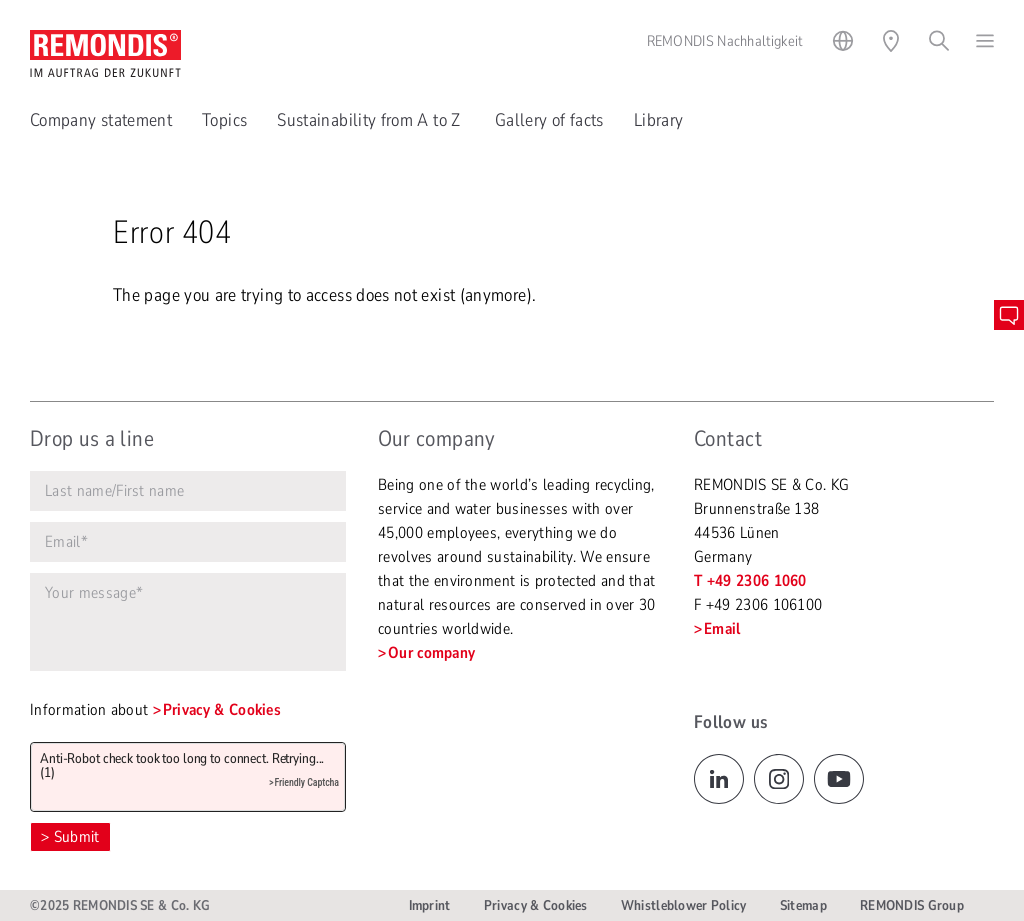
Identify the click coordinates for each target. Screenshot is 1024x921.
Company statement (101, 120)
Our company (432, 653)
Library (659, 120)
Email (722, 629)
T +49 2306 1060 (750, 581)
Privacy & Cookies (222, 710)
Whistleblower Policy (684, 905)
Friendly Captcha (306, 782)
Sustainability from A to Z (371, 120)
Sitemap (803, 905)
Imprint (430, 905)
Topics (224, 120)
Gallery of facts (549, 120)
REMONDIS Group (912, 905)
